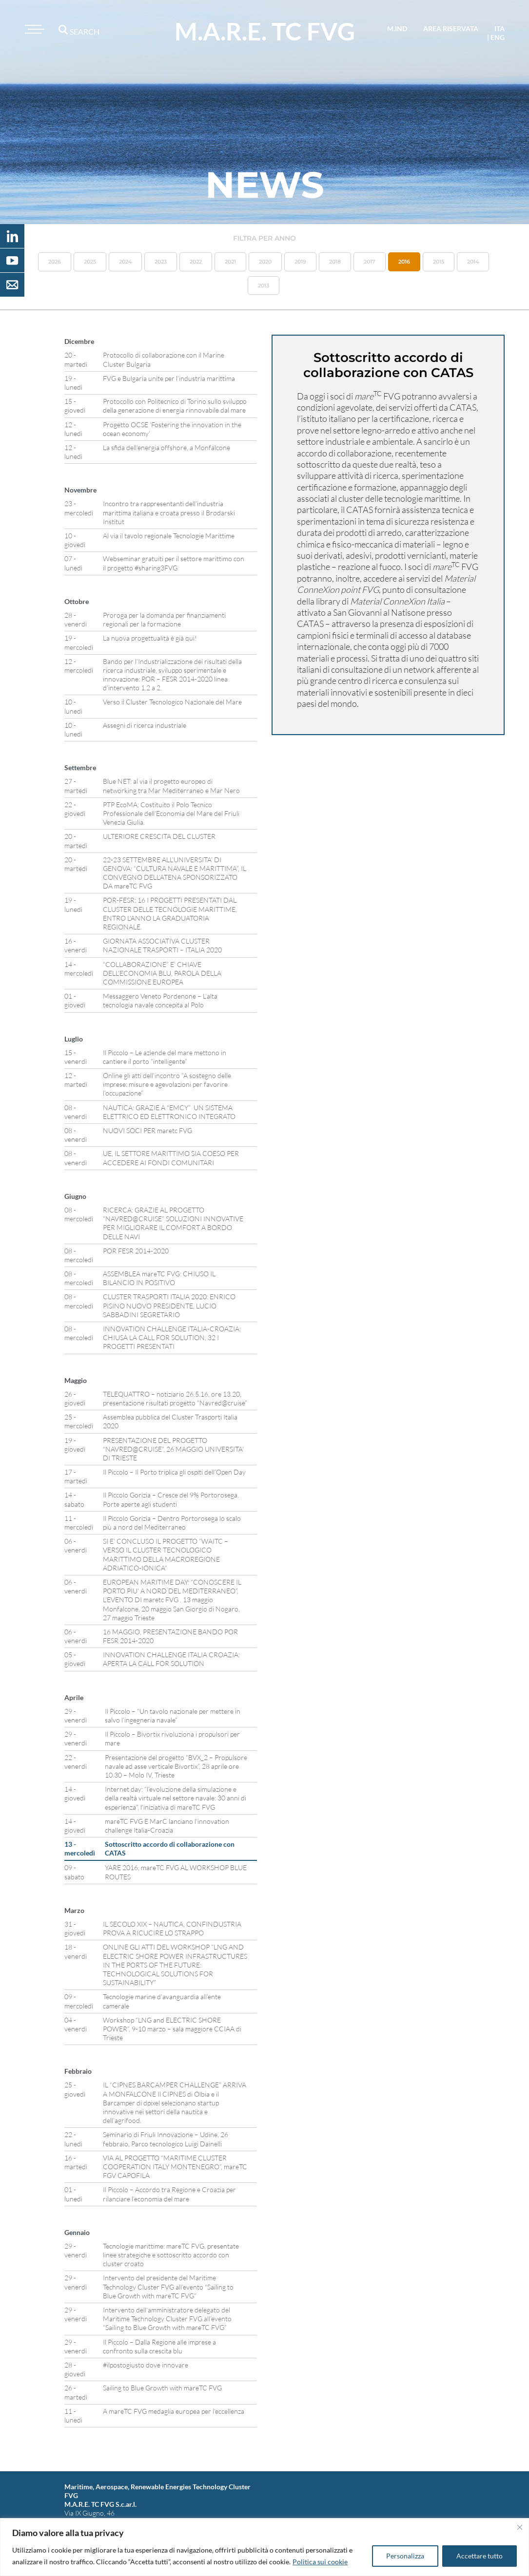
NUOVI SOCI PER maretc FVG (147, 1130)
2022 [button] (196, 261)
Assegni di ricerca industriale (144, 725)
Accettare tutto (479, 2556)
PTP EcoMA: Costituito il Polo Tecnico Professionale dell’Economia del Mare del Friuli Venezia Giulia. (171, 813)
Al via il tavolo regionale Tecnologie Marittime (169, 535)
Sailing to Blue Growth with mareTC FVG (162, 2388)
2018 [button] (335, 261)
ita (499, 28)
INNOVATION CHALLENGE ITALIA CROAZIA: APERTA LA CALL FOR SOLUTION (171, 1658)
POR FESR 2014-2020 (136, 1251)
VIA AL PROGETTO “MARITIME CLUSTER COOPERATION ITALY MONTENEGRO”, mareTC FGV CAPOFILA (175, 2166)
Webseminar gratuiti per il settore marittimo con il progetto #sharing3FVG (173, 562)
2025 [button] (90, 261)
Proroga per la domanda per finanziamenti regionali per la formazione (164, 619)
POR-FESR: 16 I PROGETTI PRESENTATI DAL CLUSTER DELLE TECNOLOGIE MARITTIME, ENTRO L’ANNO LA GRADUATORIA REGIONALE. (170, 913)
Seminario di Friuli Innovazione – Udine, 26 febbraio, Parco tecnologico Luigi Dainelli (165, 2138)
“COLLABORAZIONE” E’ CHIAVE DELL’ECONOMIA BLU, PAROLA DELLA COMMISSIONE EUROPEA (162, 973)
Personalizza (405, 2556)
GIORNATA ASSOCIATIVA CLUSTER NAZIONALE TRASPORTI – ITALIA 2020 (162, 945)
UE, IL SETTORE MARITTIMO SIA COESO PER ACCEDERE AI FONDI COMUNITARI (171, 1157)
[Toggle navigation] (33, 29)
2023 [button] (161, 261)
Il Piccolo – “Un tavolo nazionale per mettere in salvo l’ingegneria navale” (172, 1715)
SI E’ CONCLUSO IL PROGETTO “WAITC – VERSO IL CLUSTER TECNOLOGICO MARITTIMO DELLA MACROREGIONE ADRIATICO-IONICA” (165, 1554)
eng (497, 37)
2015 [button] (438, 261)
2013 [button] (263, 285)
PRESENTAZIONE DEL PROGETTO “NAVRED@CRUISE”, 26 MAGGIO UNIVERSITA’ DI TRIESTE (173, 1449)
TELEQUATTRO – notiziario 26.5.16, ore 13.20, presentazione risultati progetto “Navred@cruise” (175, 1398)
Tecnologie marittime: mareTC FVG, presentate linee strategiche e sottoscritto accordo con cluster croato (171, 2255)
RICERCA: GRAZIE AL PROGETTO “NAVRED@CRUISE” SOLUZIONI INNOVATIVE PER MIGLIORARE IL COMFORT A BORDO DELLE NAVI (173, 1223)
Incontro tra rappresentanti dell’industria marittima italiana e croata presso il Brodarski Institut (169, 512)
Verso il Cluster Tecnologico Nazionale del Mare (172, 702)
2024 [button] (125, 261)
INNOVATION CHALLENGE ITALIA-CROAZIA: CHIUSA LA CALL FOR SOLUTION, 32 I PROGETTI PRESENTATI (172, 1337)
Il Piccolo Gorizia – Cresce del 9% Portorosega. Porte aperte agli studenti (171, 1499)
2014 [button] (473, 261)
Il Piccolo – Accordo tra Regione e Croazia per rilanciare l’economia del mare (169, 2193)
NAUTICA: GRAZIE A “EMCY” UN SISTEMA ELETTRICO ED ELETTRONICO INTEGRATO (170, 1111)
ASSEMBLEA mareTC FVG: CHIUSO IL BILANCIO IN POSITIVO (159, 1278)
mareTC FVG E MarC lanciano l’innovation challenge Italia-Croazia (167, 1825)
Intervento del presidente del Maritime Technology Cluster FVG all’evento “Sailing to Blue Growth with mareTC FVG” (168, 2286)
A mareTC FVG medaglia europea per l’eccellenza (173, 2411)
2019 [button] (300, 261)
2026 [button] (54, 261)
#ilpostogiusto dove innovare (145, 2365)
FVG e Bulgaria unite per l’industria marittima (169, 378)
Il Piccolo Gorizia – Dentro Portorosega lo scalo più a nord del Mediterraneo (172, 1522)
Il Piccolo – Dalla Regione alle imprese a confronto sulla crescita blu (159, 2346)
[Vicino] (519, 2527)
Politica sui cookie (320, 2561)
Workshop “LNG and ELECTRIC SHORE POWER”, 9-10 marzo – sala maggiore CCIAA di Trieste (172, 2029)
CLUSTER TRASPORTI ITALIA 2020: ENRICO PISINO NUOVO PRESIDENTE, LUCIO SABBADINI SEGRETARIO (169, 1305)
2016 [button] (404, 261)
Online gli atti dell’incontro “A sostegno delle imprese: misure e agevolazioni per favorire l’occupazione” (167, 1084)
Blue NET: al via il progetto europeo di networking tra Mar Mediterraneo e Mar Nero (171, 785)
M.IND (397, 28)
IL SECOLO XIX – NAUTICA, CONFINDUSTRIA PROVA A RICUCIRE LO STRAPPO (172, 1928)
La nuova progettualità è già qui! (150, 638)
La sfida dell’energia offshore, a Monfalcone (166, 447)
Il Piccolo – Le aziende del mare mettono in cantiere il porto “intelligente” (164, 1056)
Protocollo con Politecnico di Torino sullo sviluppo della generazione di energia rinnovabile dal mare (175, 405)
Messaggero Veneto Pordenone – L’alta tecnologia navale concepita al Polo (160, 1000)
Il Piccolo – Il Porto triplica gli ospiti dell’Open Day (174, 1472)
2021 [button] (230, 261)
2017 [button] (369, 261)
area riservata (450, 28)
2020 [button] (265, 261)
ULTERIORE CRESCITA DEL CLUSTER (159, 836)
